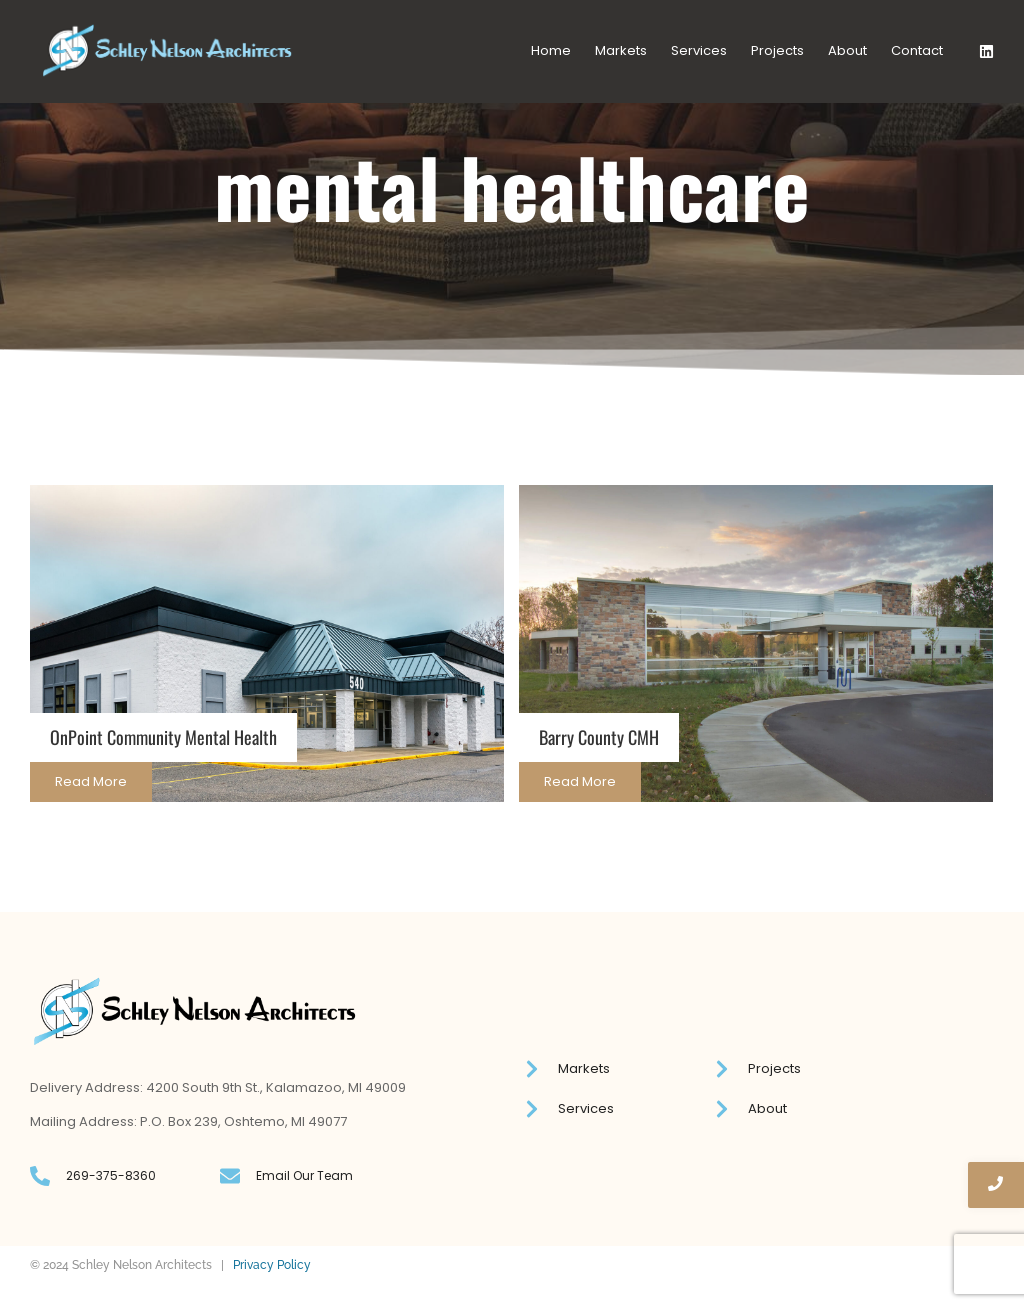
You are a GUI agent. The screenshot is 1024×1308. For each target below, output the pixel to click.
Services (699, 50)
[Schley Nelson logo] (167, 50)
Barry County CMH (599, 737)
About (847, 50)
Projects (777, 50)
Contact (917, 50)
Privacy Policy (272, 1265)
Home (551, 50)
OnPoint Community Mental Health (163, 737)
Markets (621, 50)
